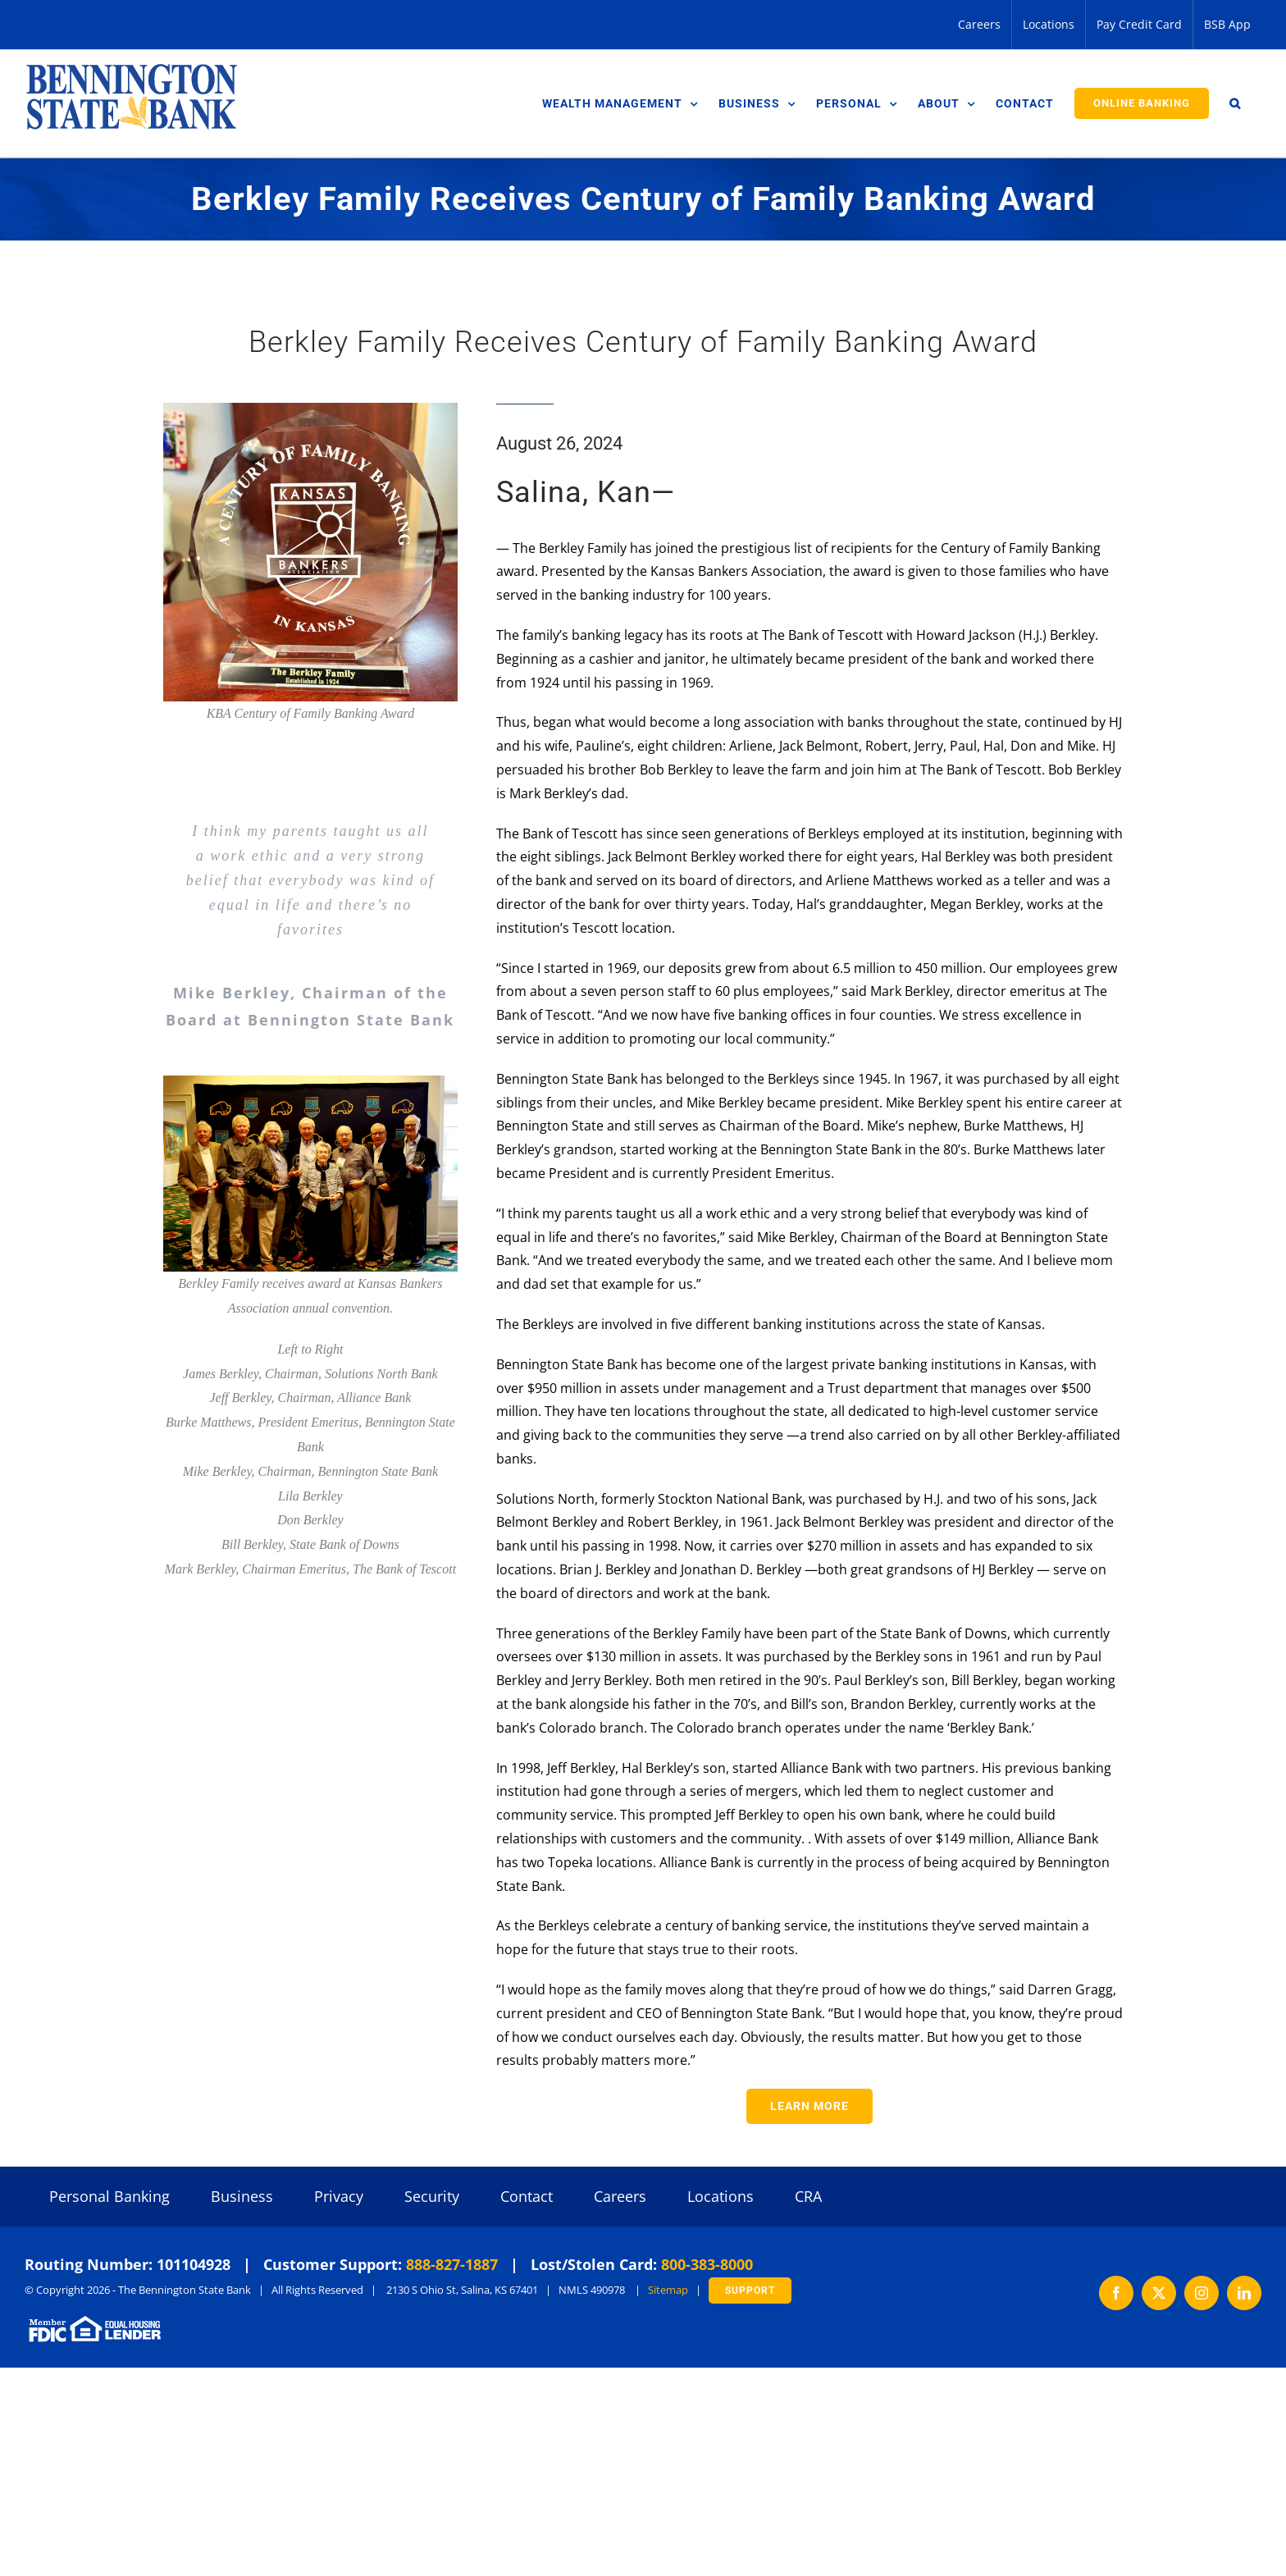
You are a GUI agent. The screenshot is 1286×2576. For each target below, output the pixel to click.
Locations (720, 2196)
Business (242, 2196)
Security (431, 2196)
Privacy (338, 2196)
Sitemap (668, 2289)
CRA (808, 2196)
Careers (620, 2196)
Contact (526, 2196)
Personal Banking (109, 2196)
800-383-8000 (707, 2264)
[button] (1235, 103)
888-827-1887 (452, 2264)
